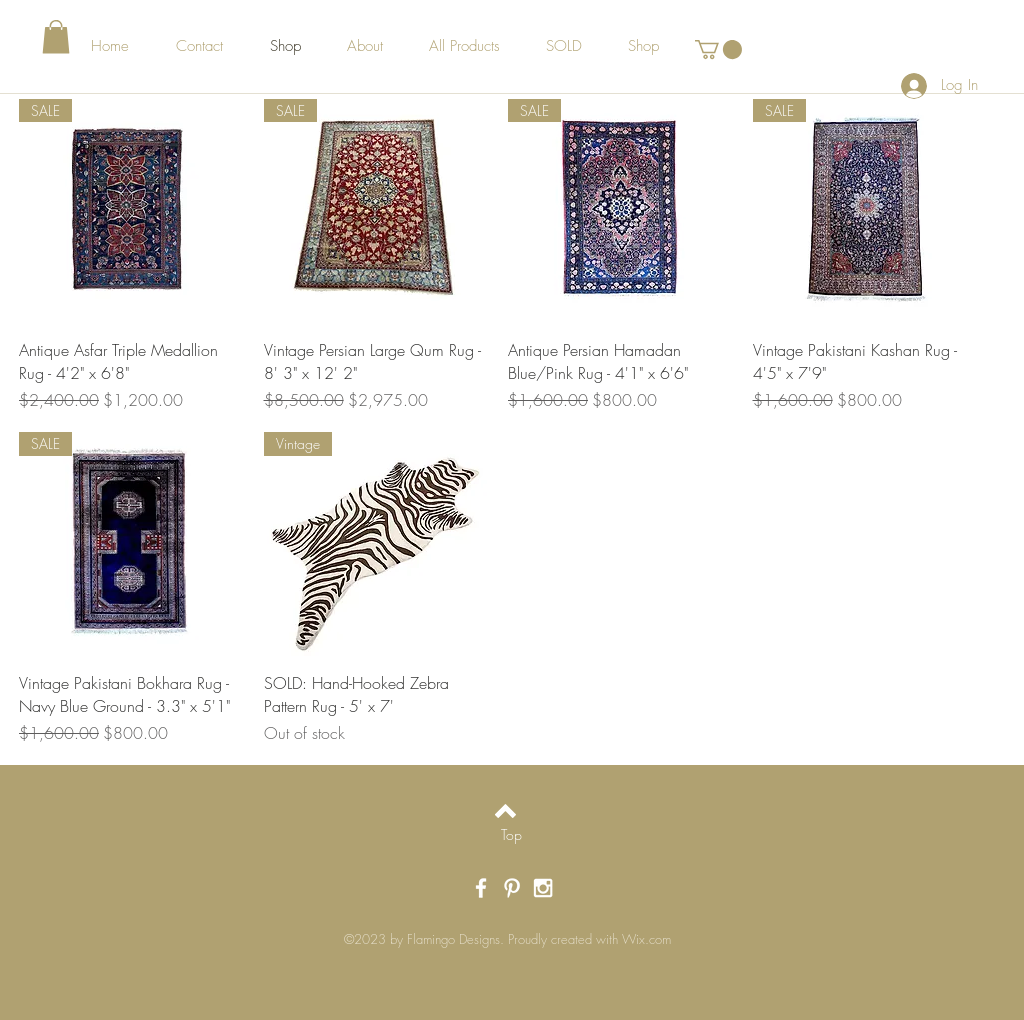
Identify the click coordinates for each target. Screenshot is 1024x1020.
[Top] (511, 835)
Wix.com (646, 939)
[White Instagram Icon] (543, 888)
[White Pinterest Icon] (512, 888)
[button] (56, 36)
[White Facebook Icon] (481, 888)
